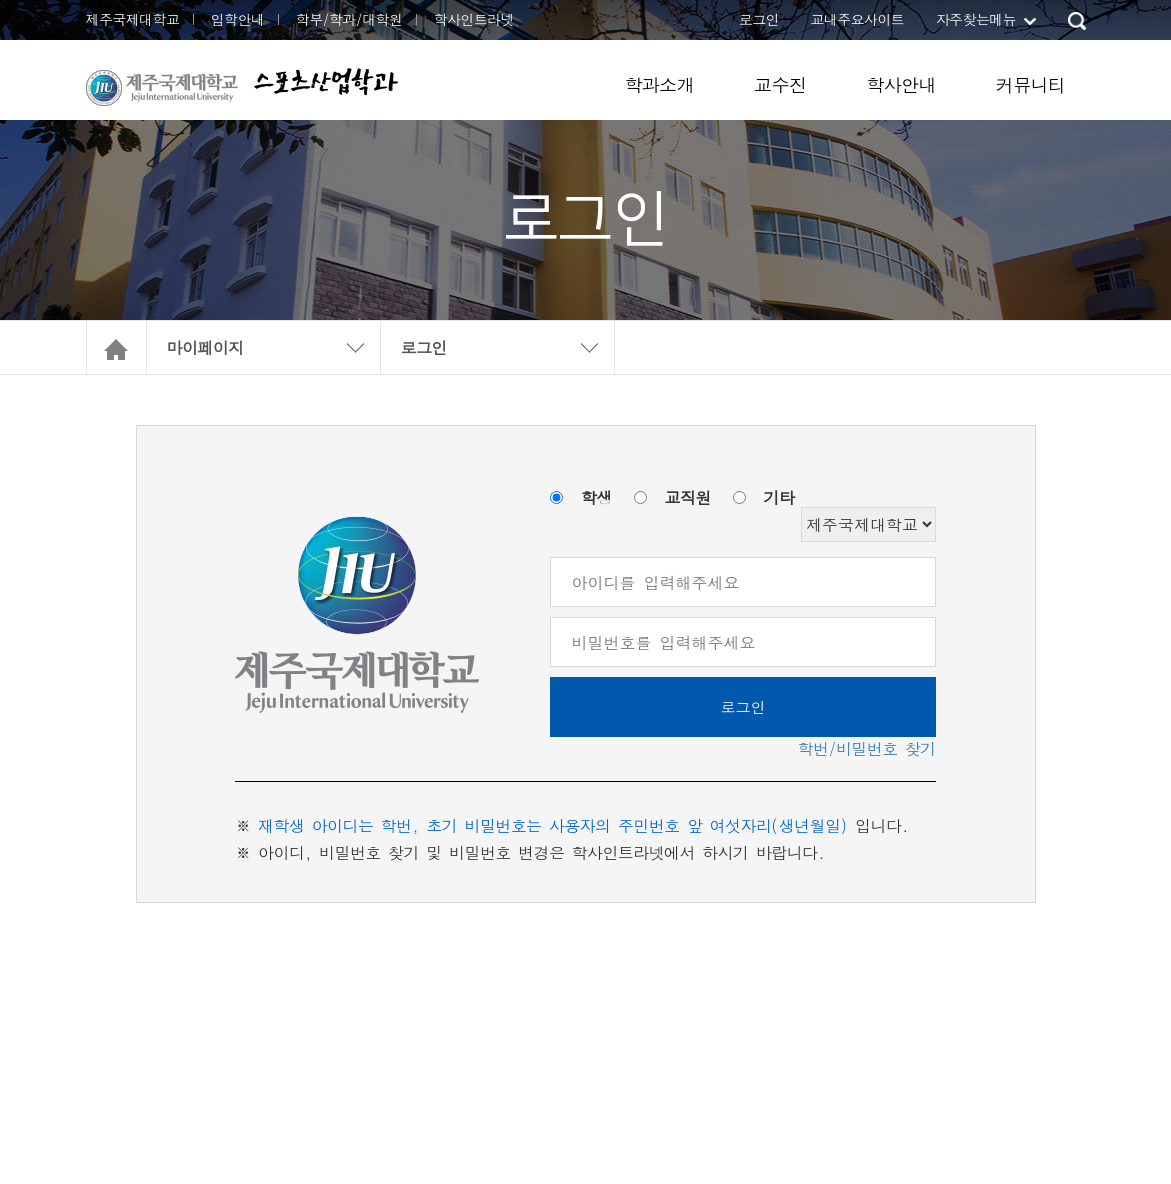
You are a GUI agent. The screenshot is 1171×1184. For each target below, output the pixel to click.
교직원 (688, 497)
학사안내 (901, 84)
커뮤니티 (1031, 84)
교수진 (780, 84)
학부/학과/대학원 (349, 19)
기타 (779, 497)
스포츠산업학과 (326, 81)
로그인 (759, 19)
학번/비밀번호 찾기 (867, 748)
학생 (596, 497)
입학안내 (238, 19)
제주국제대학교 (133, 19)
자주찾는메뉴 (976, 19)
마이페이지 (205, 347)
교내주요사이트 (857, 19)
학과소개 (659, 84)
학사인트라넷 (474, 19)
